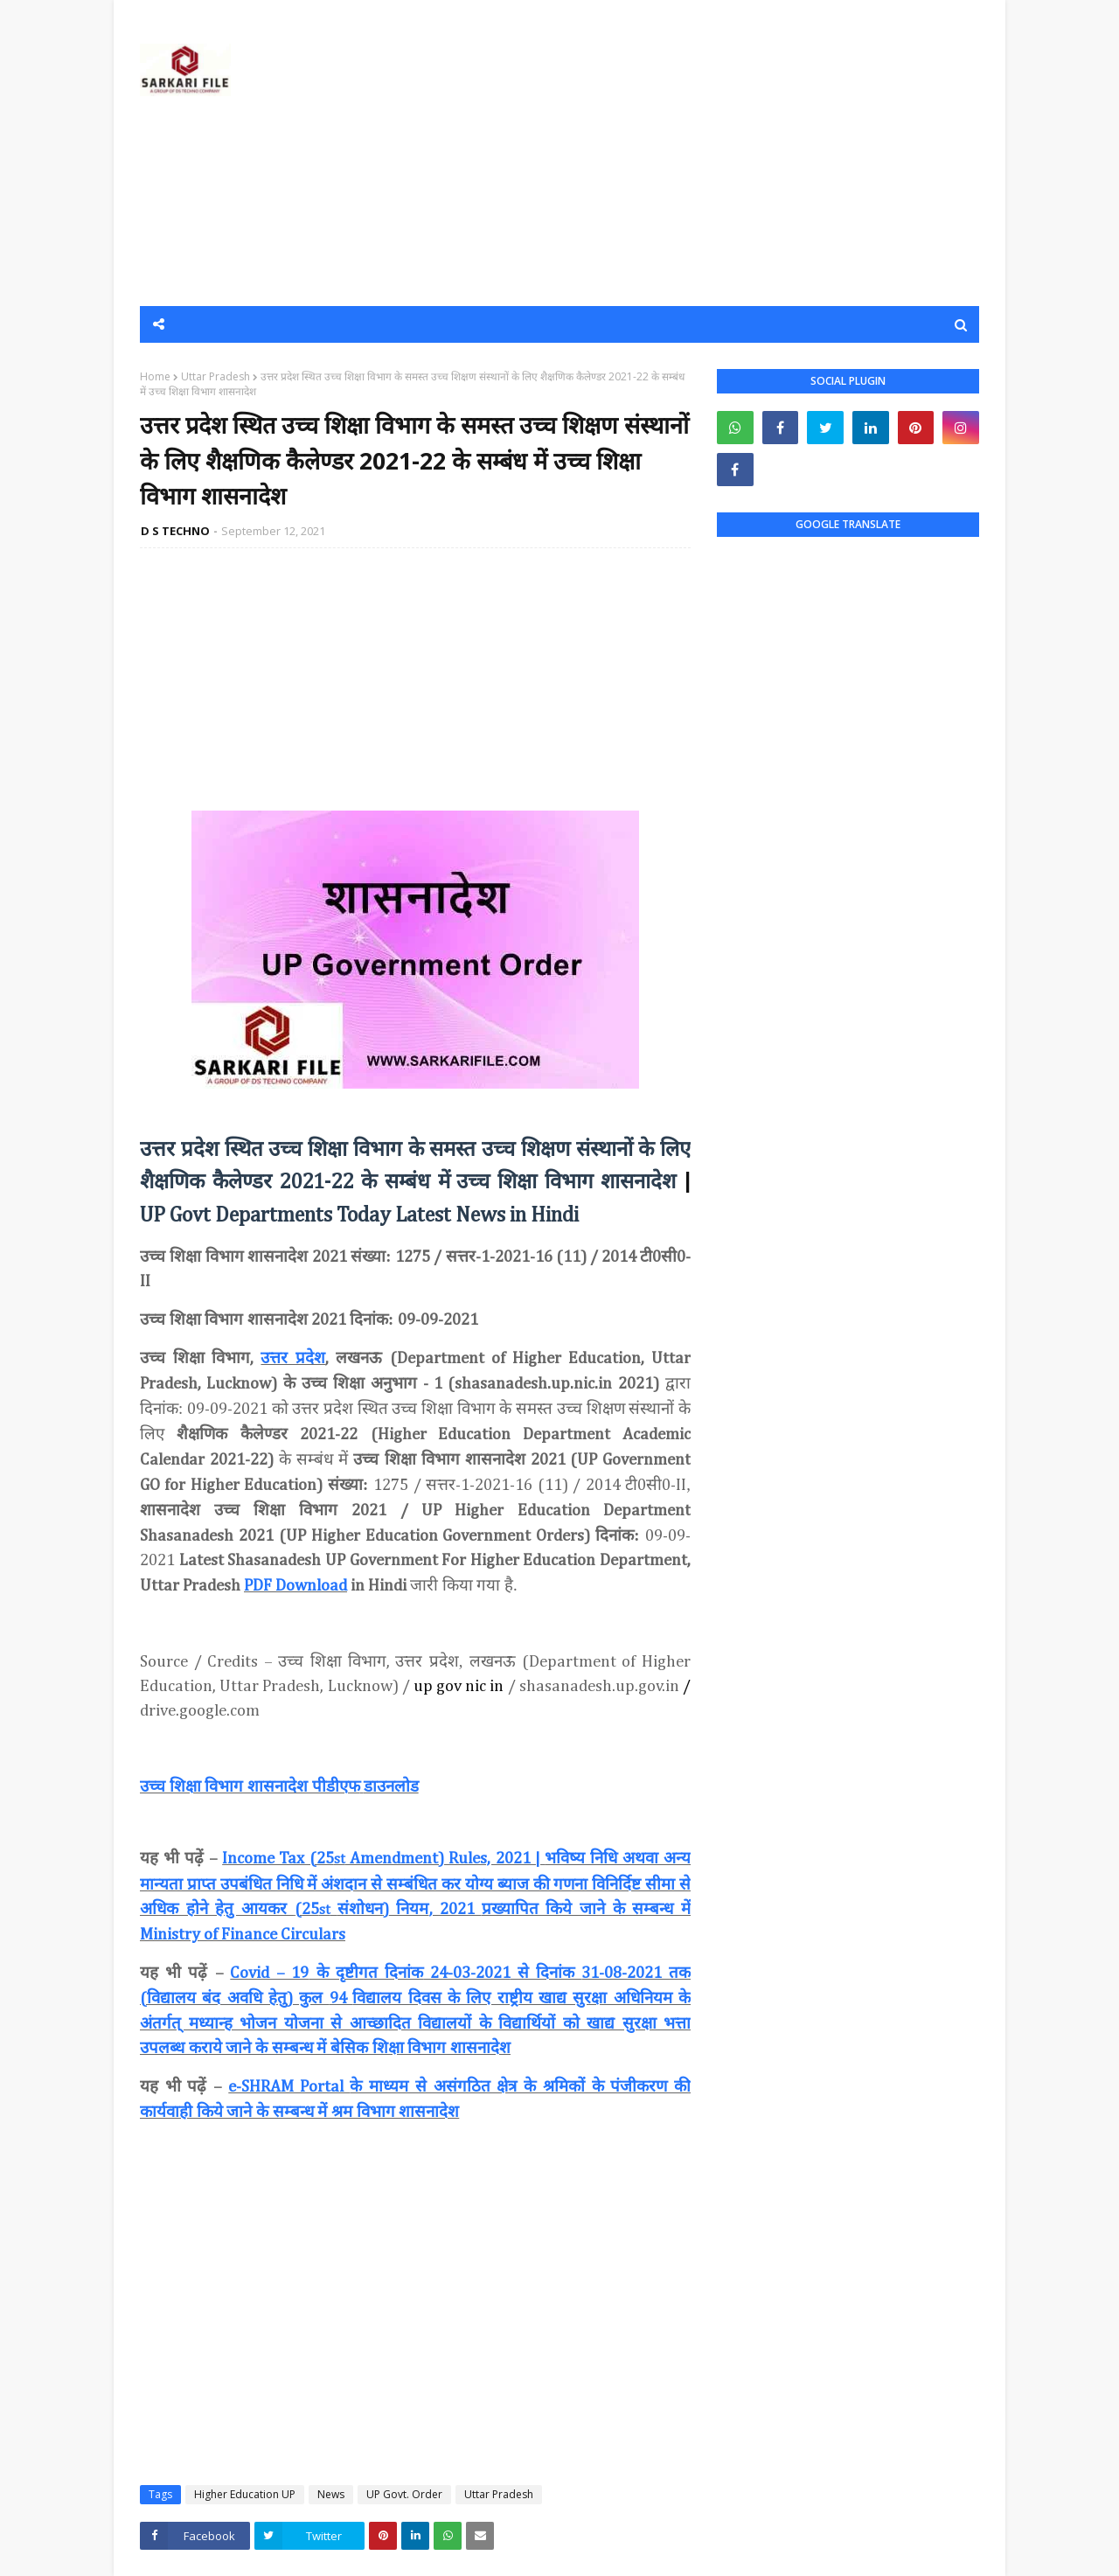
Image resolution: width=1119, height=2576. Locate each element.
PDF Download (295, 1585)
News (330, 2494)
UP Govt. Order (404, 2494)
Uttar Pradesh (215, 376)
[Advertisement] (661, 153)
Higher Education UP (244, 2494)
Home (155, 376)
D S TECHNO (175, 531)
